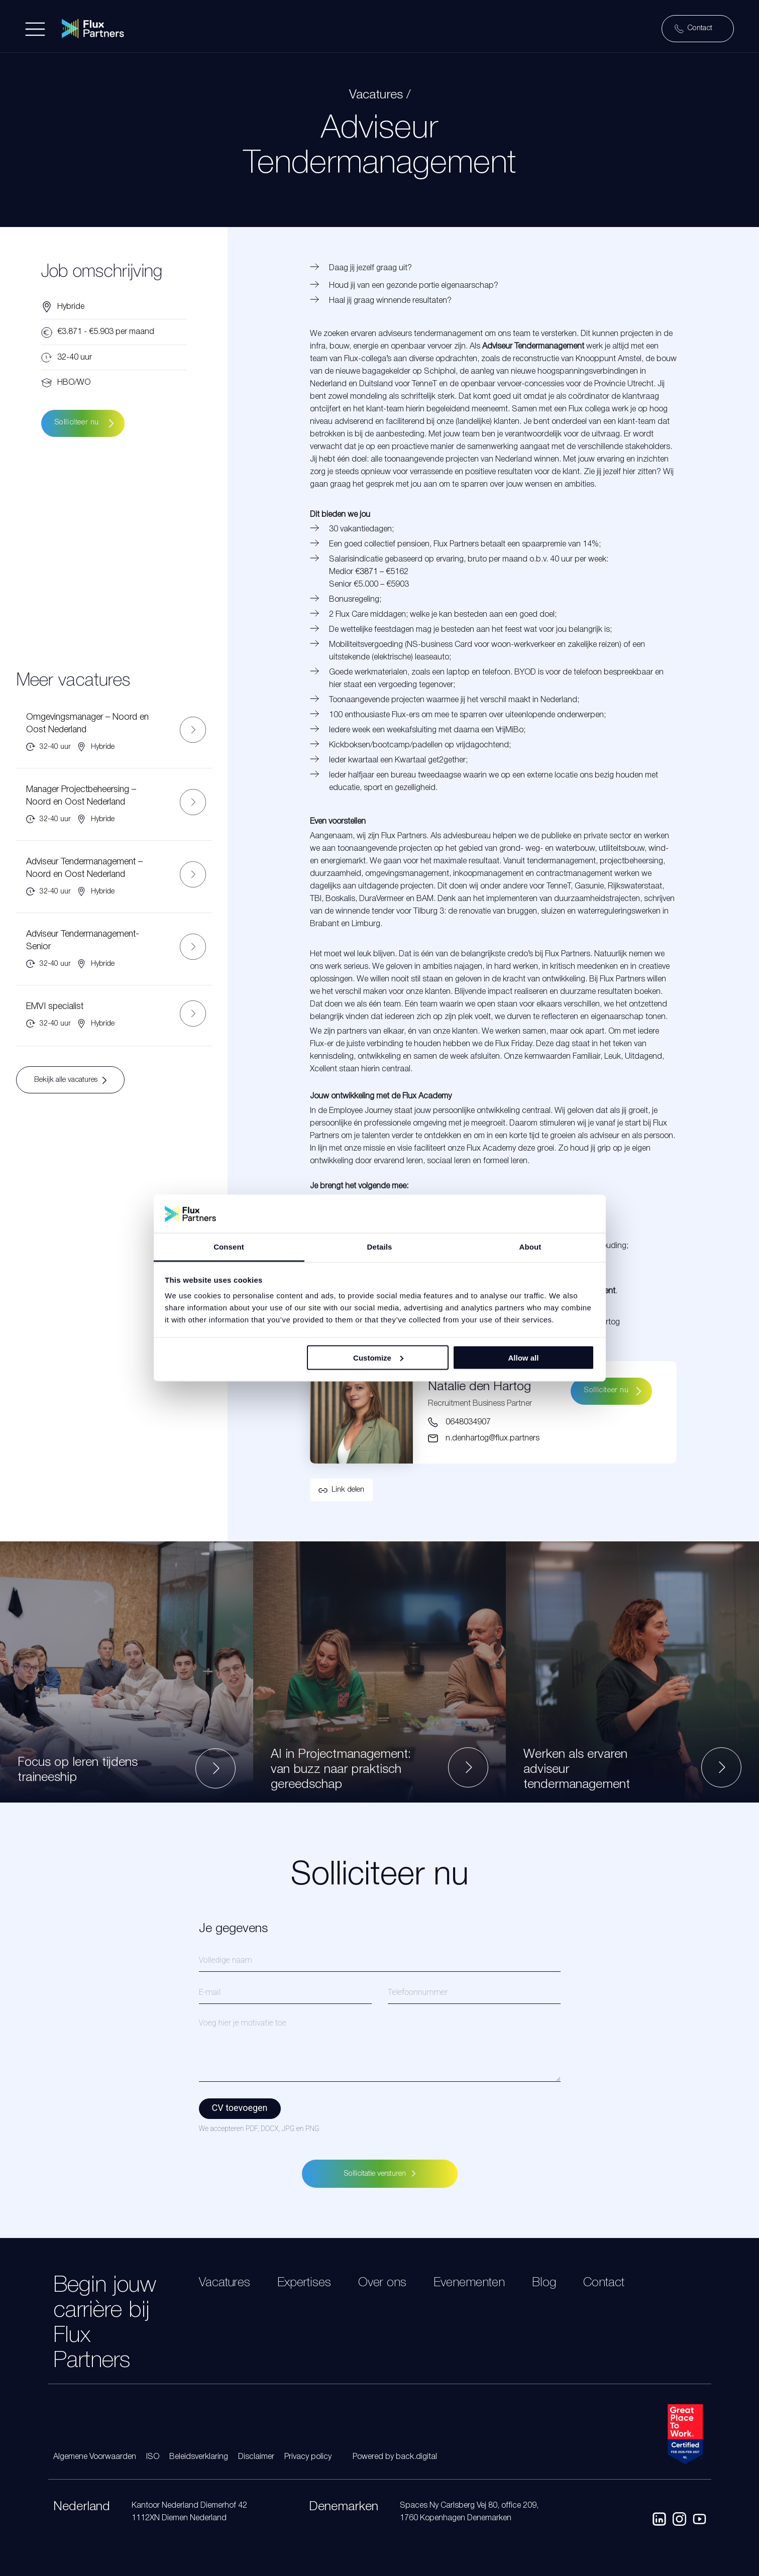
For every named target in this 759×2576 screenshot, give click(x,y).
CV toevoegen (240, 2107)
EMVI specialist (54, 1006)
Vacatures (224, 2283)
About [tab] (530, 1247)
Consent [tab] (228, 1247)
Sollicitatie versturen (379, 2173)
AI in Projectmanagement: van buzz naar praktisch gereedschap (341, 1769)
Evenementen (469, 2283)
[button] (341, 1490)
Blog (544, 2283)
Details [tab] (379, 1247)
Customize (378, 1357)
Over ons (382, 2283)
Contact (603, 2283)
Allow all (523, 1357)
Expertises (304, 2283)
